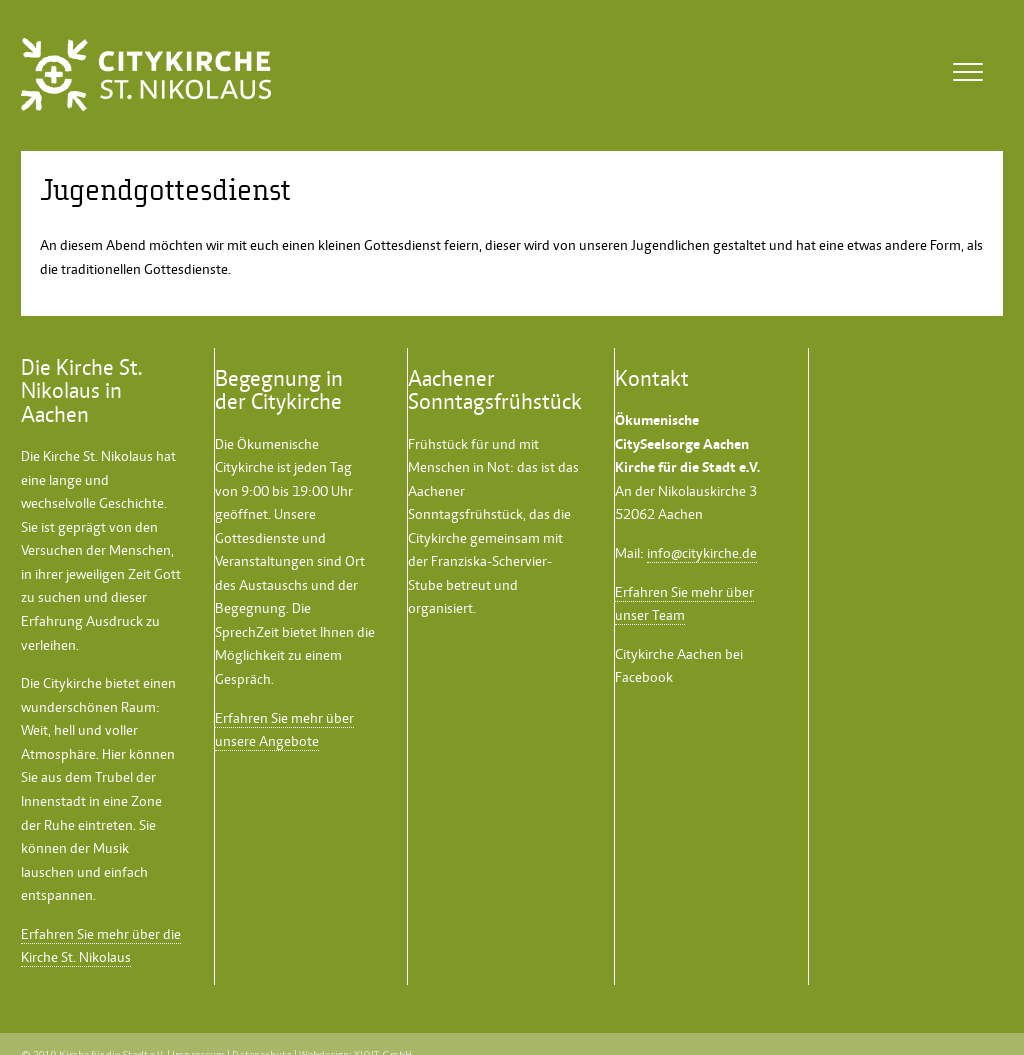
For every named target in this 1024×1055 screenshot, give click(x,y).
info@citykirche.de (702, 553)
